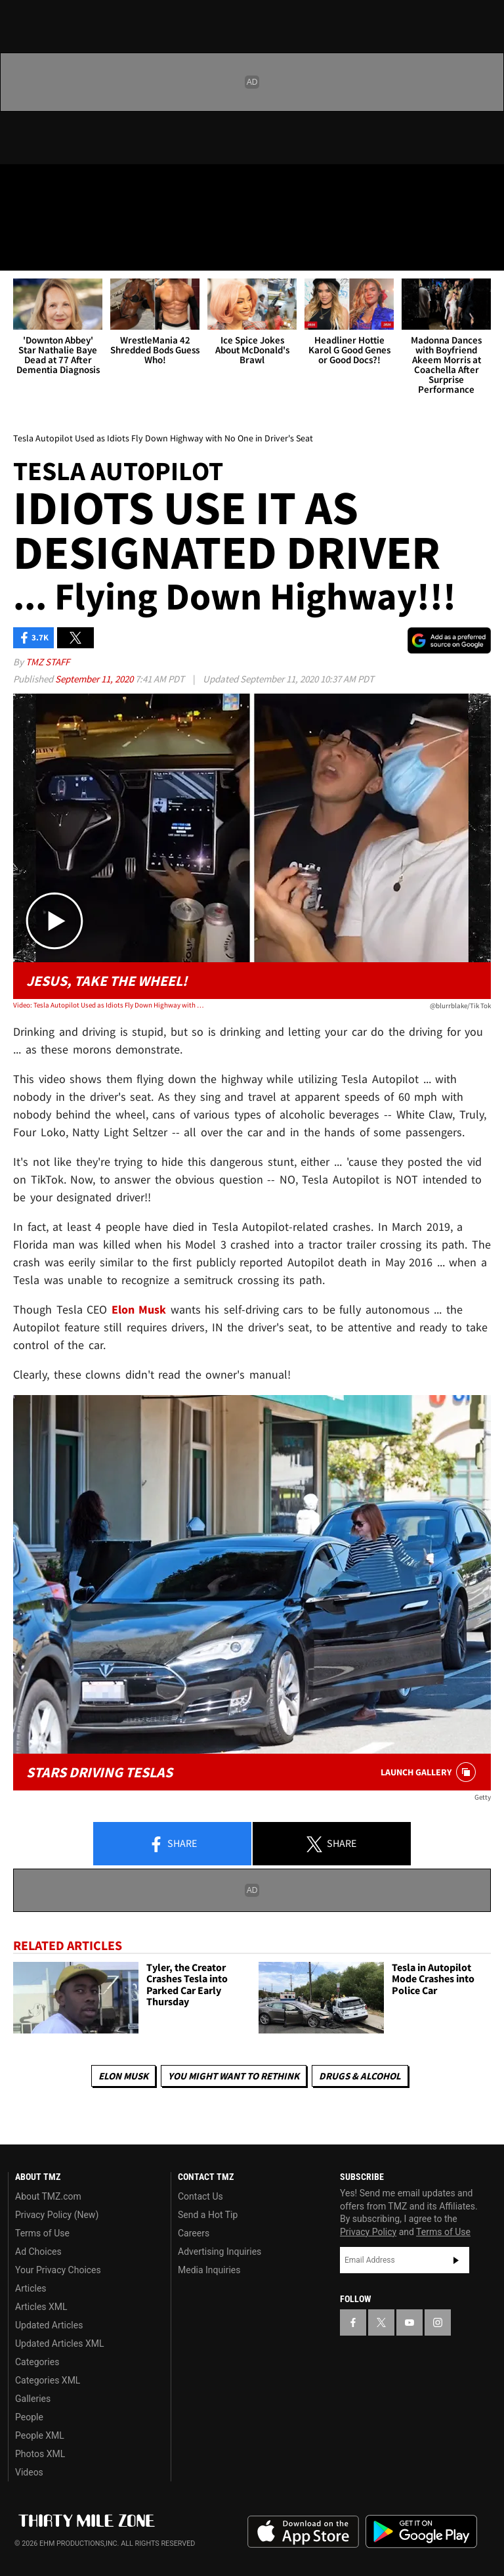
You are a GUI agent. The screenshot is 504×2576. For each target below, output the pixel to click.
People (29, 2417)
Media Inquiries (209, 2270)
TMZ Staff (48, 661)
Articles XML (41, 2306)
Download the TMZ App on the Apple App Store (303, 2532)
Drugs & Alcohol (360, 2076)
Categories (37, 2362)
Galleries (33, 2398)
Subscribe (456, 2260)
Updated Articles (49, 2325)
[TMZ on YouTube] (409, 2322)
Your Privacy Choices (58, 2270)
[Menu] (18, 252)
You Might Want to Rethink (233, 2076)
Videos (29, 2472)
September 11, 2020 (95, 679)
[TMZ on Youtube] (84, 185)
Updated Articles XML (59, 2343)
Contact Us (200, 2196)
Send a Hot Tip (208, 2215)
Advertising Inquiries (219, 2251)
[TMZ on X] (52, 185)
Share (172, 1844)
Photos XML (40, 2454)
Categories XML (47, 2380)
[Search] (485, 252)
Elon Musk (123, 2076)
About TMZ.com (48, 2196)
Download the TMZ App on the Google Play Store (421, 2531)
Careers (193, 2233)
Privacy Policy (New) (56, 2215)
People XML (39, 2435)
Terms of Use (42, 2233)
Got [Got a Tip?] (43, 220)
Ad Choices (38, 2251)
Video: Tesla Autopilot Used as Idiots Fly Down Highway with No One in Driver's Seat (108, 1005)
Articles (31, 2288)
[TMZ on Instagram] (115, 185)
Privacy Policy (368, 2232)
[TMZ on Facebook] (21, 185)
